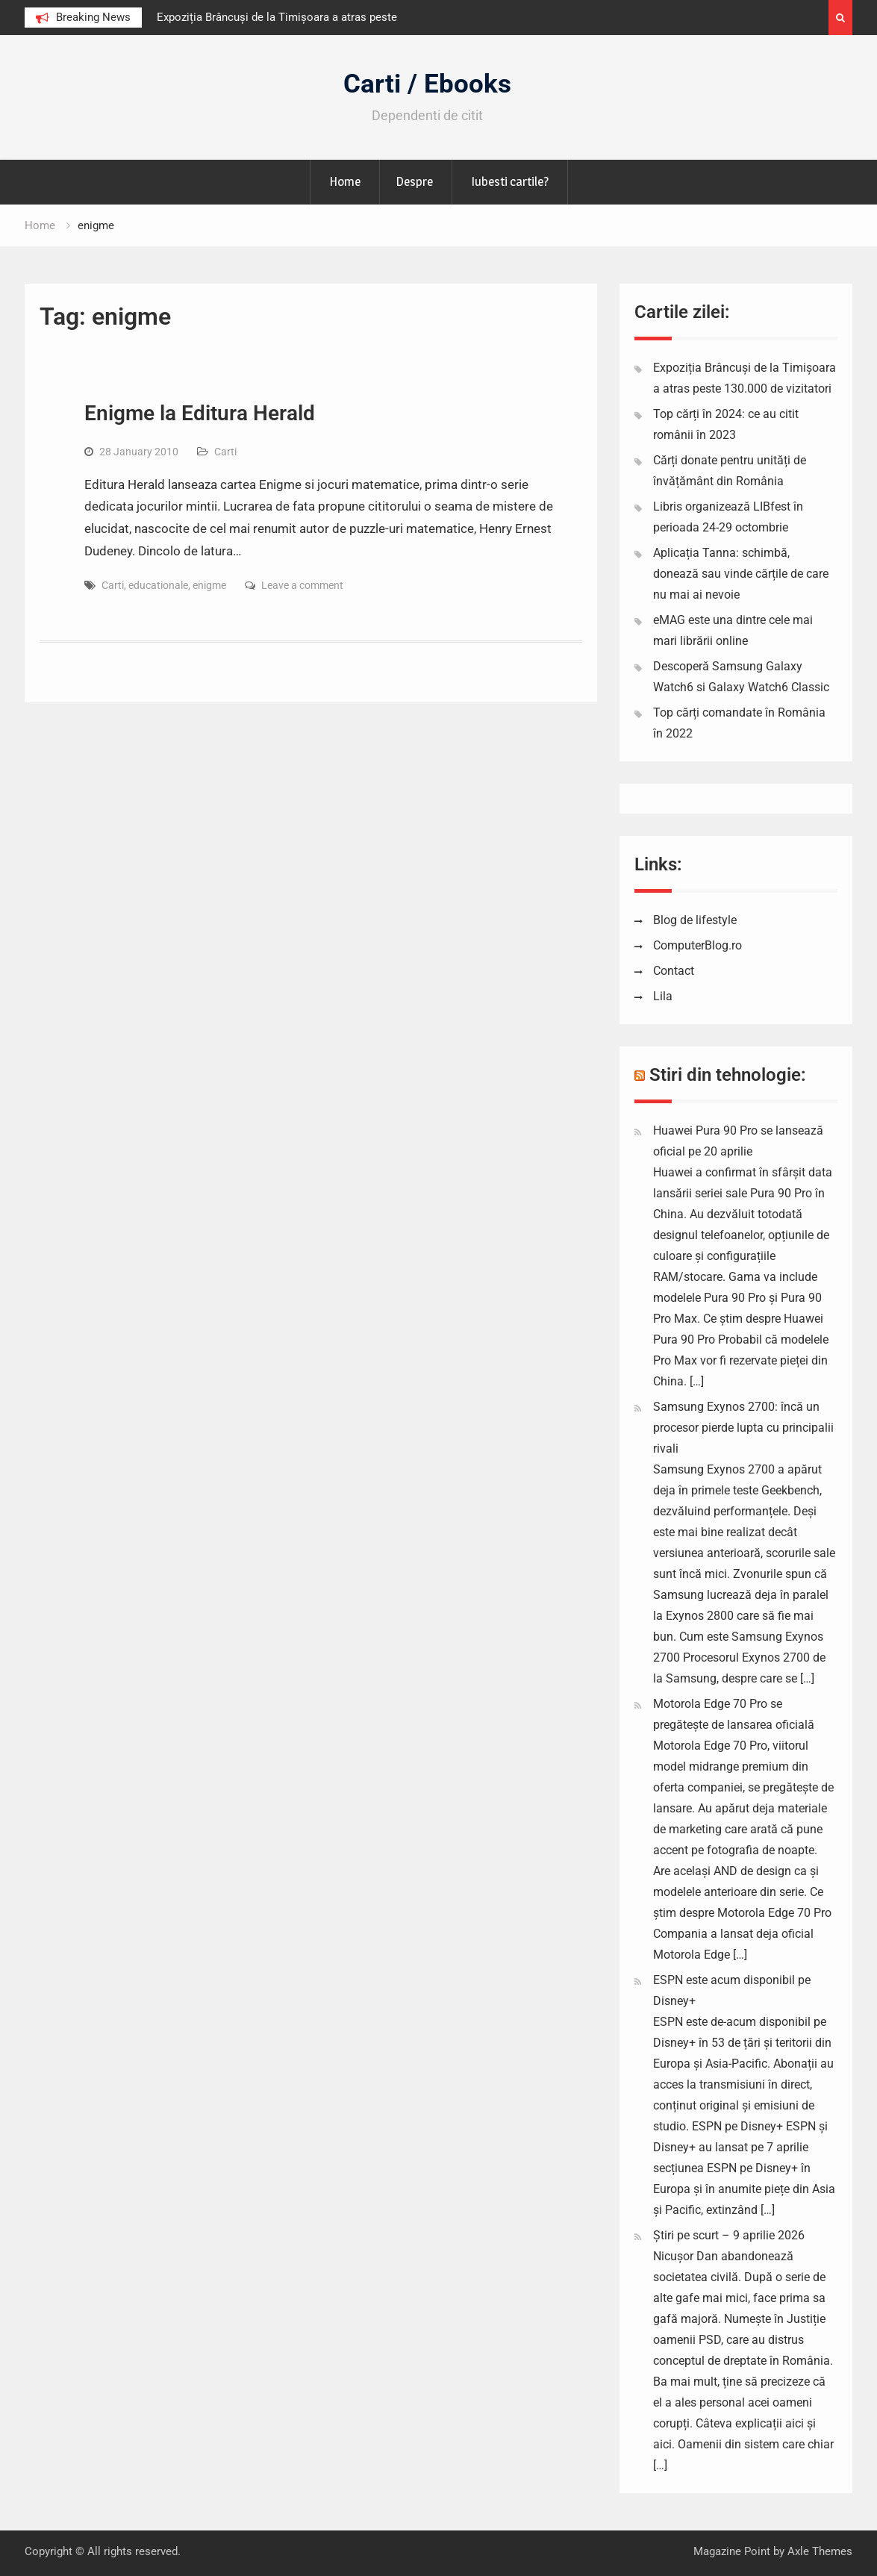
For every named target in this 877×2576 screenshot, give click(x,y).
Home (345, 181)
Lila (662, 996)
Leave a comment (302, 585)
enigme (209, 585)
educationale (158, 585)
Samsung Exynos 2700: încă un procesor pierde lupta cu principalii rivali (743, 1428)
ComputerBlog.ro (697, 945)
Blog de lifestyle (695, 920)
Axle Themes (819, 2551)
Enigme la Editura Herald (199, 413)
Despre (414, 181)
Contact (673, 971)
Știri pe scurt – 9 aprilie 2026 (729, 2235)
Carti (225, 452)
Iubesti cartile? (510, 181)
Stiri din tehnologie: (727, 1074)
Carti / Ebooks (427, 84)
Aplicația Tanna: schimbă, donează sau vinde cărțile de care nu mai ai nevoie (740, 574)
